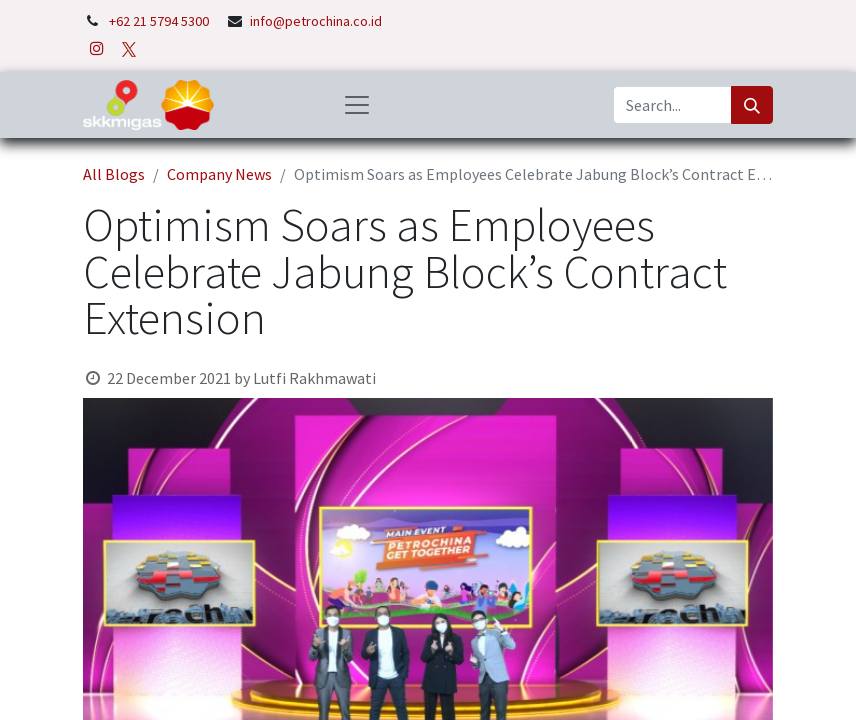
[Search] (752, 105)
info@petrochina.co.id (316, 21)
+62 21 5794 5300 (160, 21)
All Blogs (114, 174)
